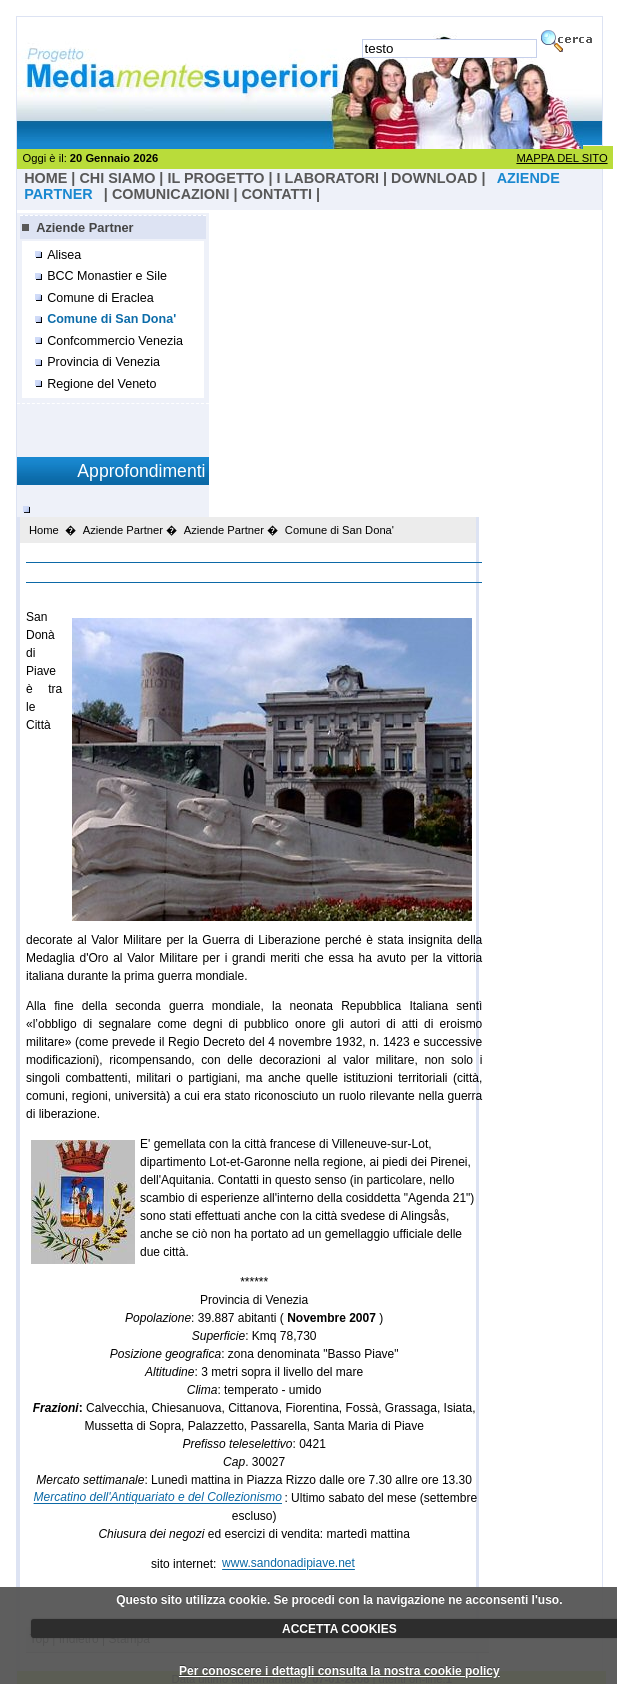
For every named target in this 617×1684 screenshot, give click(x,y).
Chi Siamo (117, 178)
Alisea (64, 255)
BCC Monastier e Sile (107, 276)
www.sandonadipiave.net (288, 1564)
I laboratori (327, 178)
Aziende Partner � (130, 530)
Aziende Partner (84, 227)
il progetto (215, 178)
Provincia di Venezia (103, 362)
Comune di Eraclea (100, 298)
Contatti (276, 194)
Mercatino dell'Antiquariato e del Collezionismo (158, 1498)
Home (44, 530)
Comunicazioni (171, 194)
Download (434, 178)
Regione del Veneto (101, 384)
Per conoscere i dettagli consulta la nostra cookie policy (339, 1671)
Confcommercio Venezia (115, 341)
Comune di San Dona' (111, 319)
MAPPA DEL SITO (561, 158)
